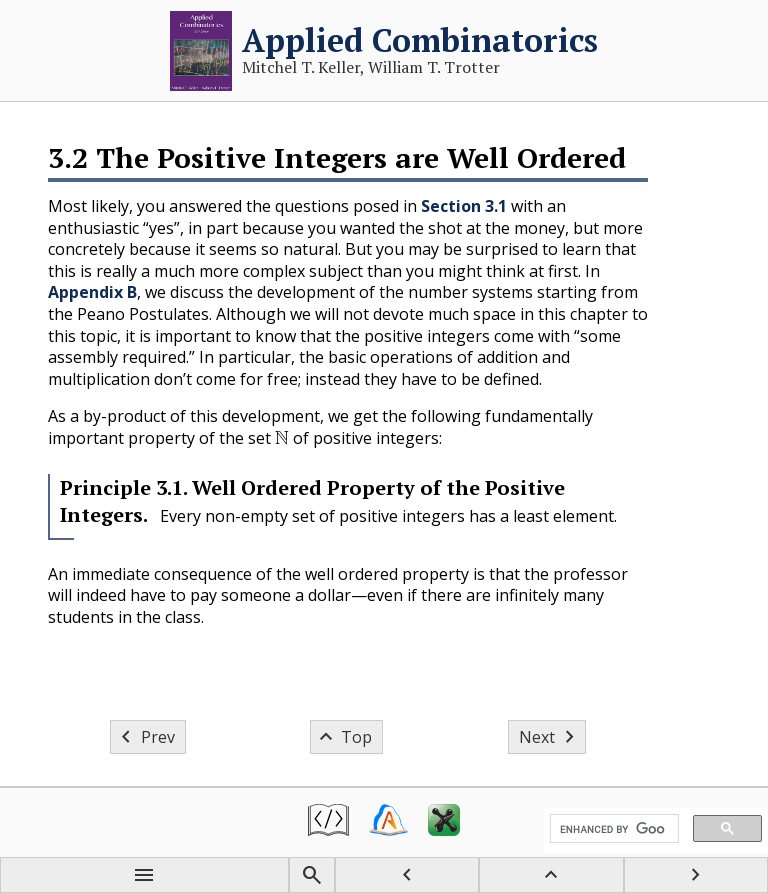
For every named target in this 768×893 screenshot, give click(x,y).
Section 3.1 (464, 206)
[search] (612, 829)
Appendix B (92, 292)
